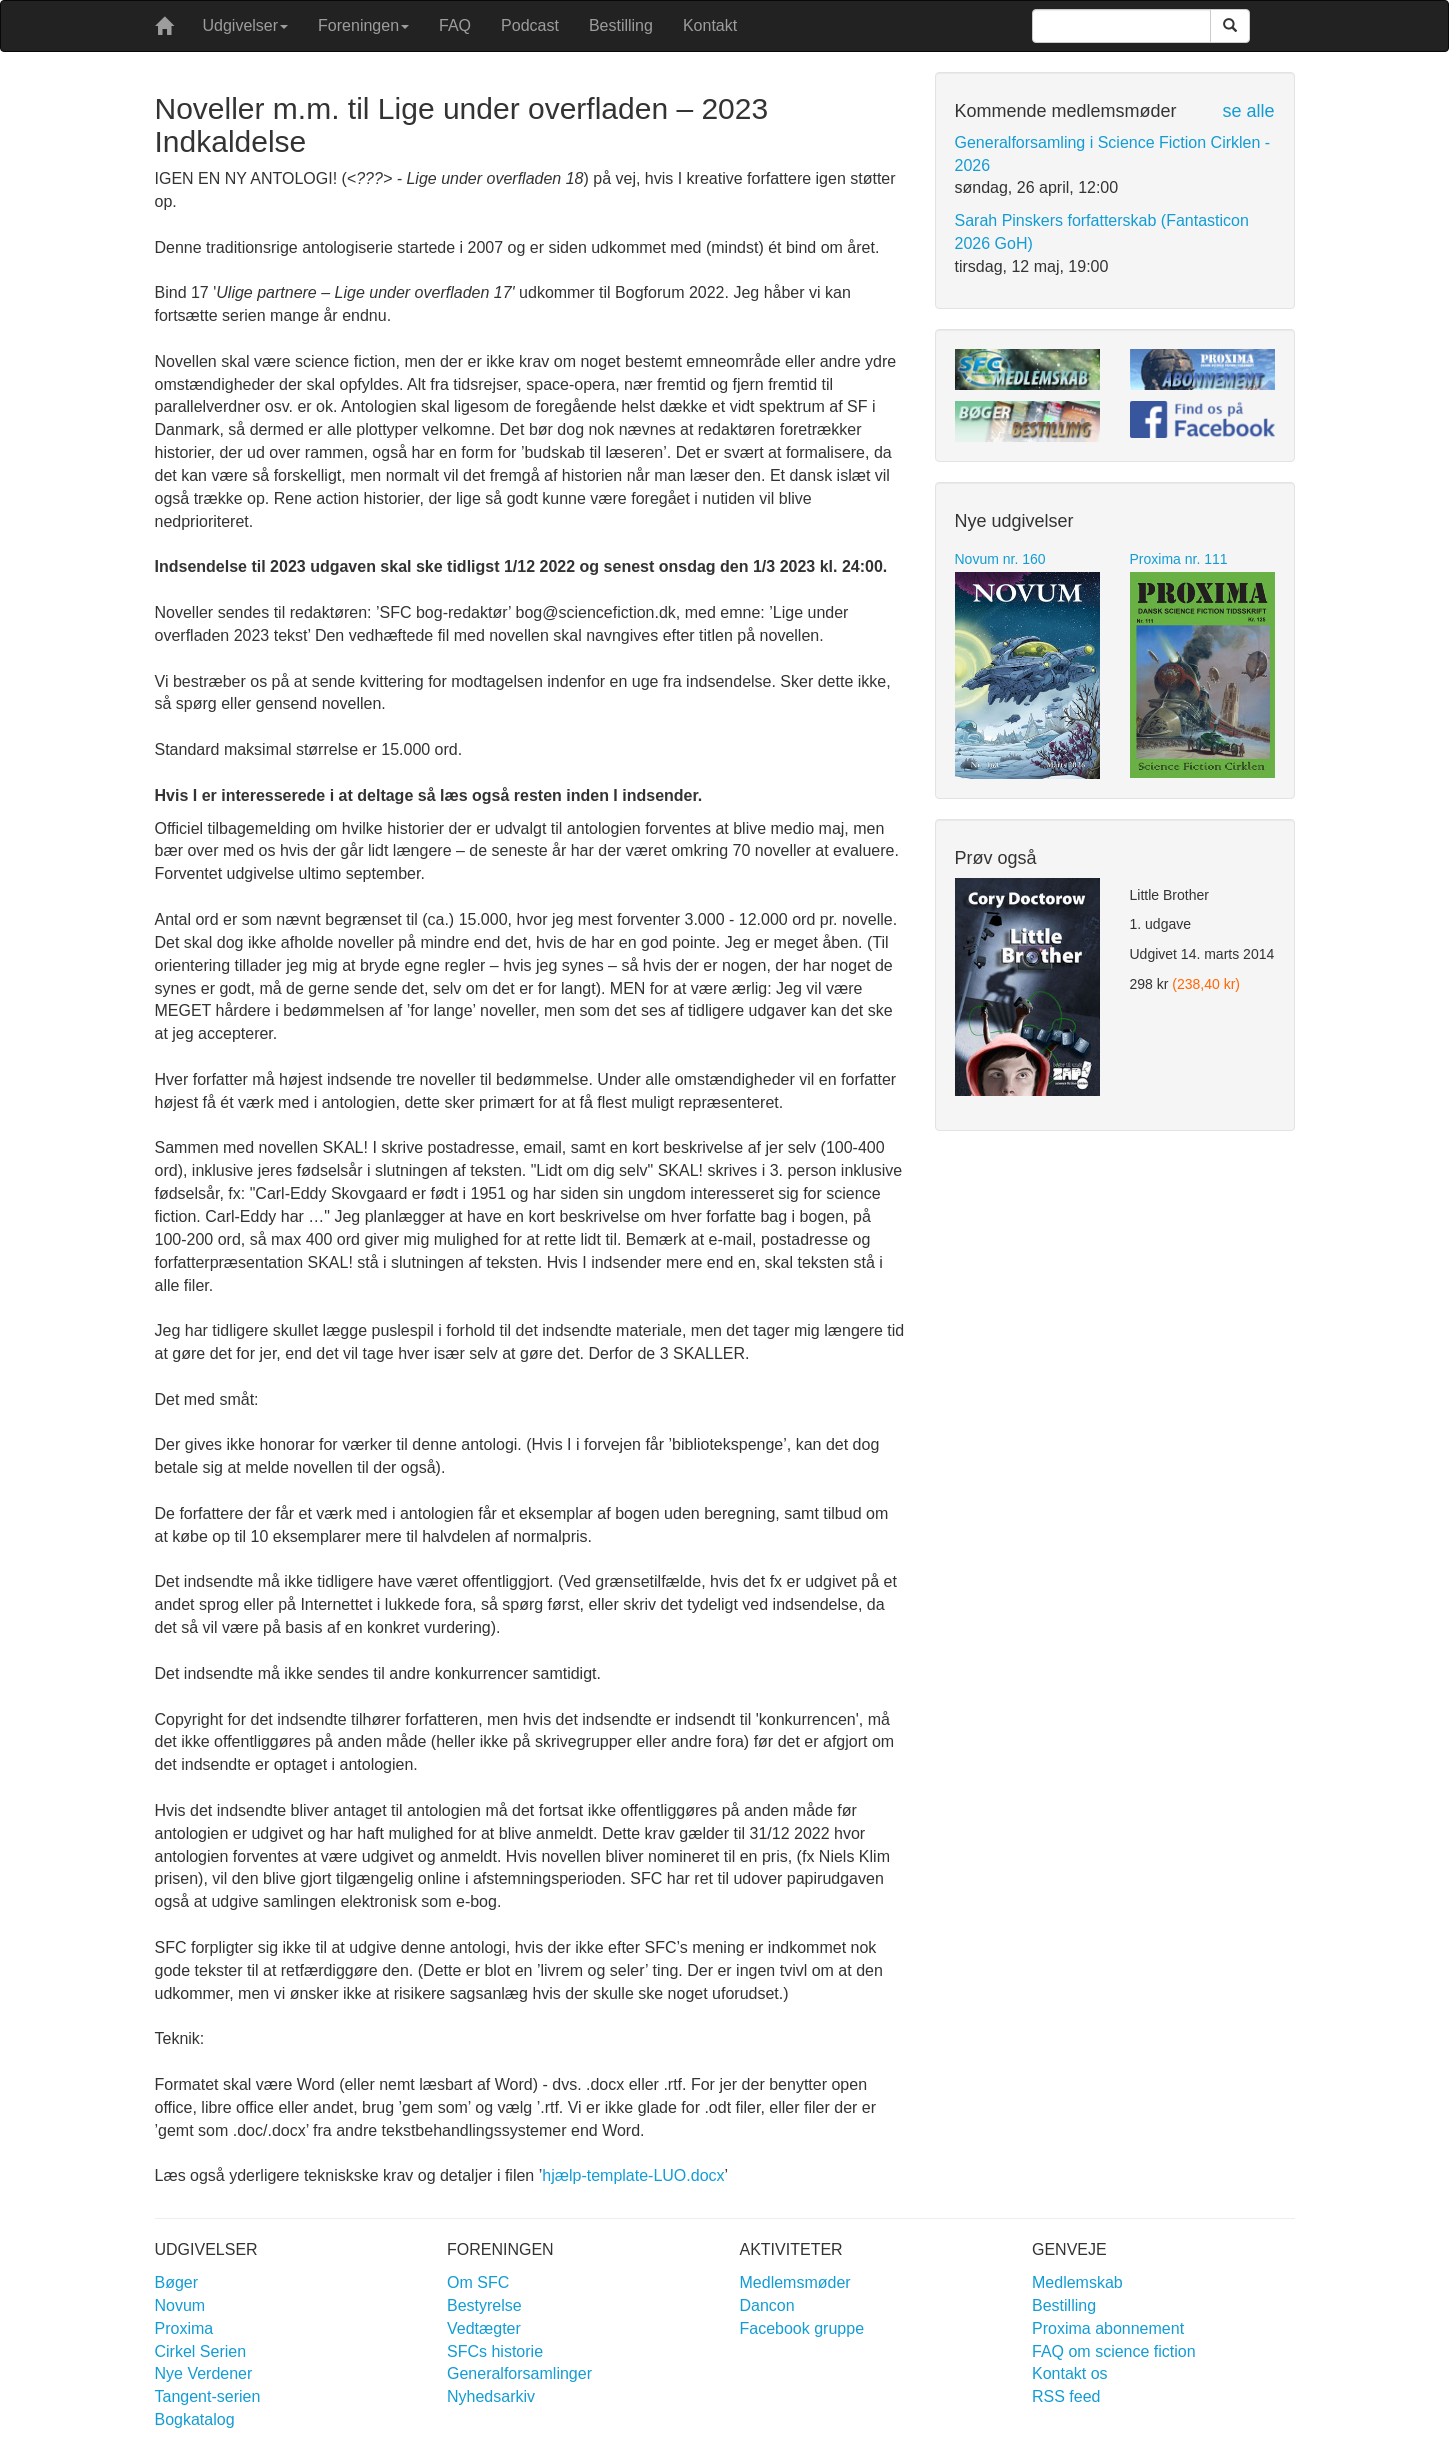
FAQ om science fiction (1114, 2351)
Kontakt (710, 25)
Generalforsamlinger (519, 2373)
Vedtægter (484, 2328)
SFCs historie (495, 2351)
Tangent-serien (208, 2396)
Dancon (767, 2305)
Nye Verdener (204, 2373)
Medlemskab (1077, 2282)
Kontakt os (1070, 2373)
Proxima (184, 2328)
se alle (1248, 111)
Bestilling (621, 25)
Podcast (530, 25)
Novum (180, 2305)
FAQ (455, 25)
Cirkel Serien (201, 2351)
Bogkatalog (195, 2419)
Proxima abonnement (1108, 2328)
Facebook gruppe (802, 2328)
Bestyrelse (484, 2305)
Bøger (177, 2282)
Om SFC (478, 2282)
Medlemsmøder (795, 2282)
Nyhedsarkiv (491, 2396)
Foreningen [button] (363, 25)
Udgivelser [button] (246, 25)
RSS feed (1066, 2396)
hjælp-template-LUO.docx (633, 2175)
